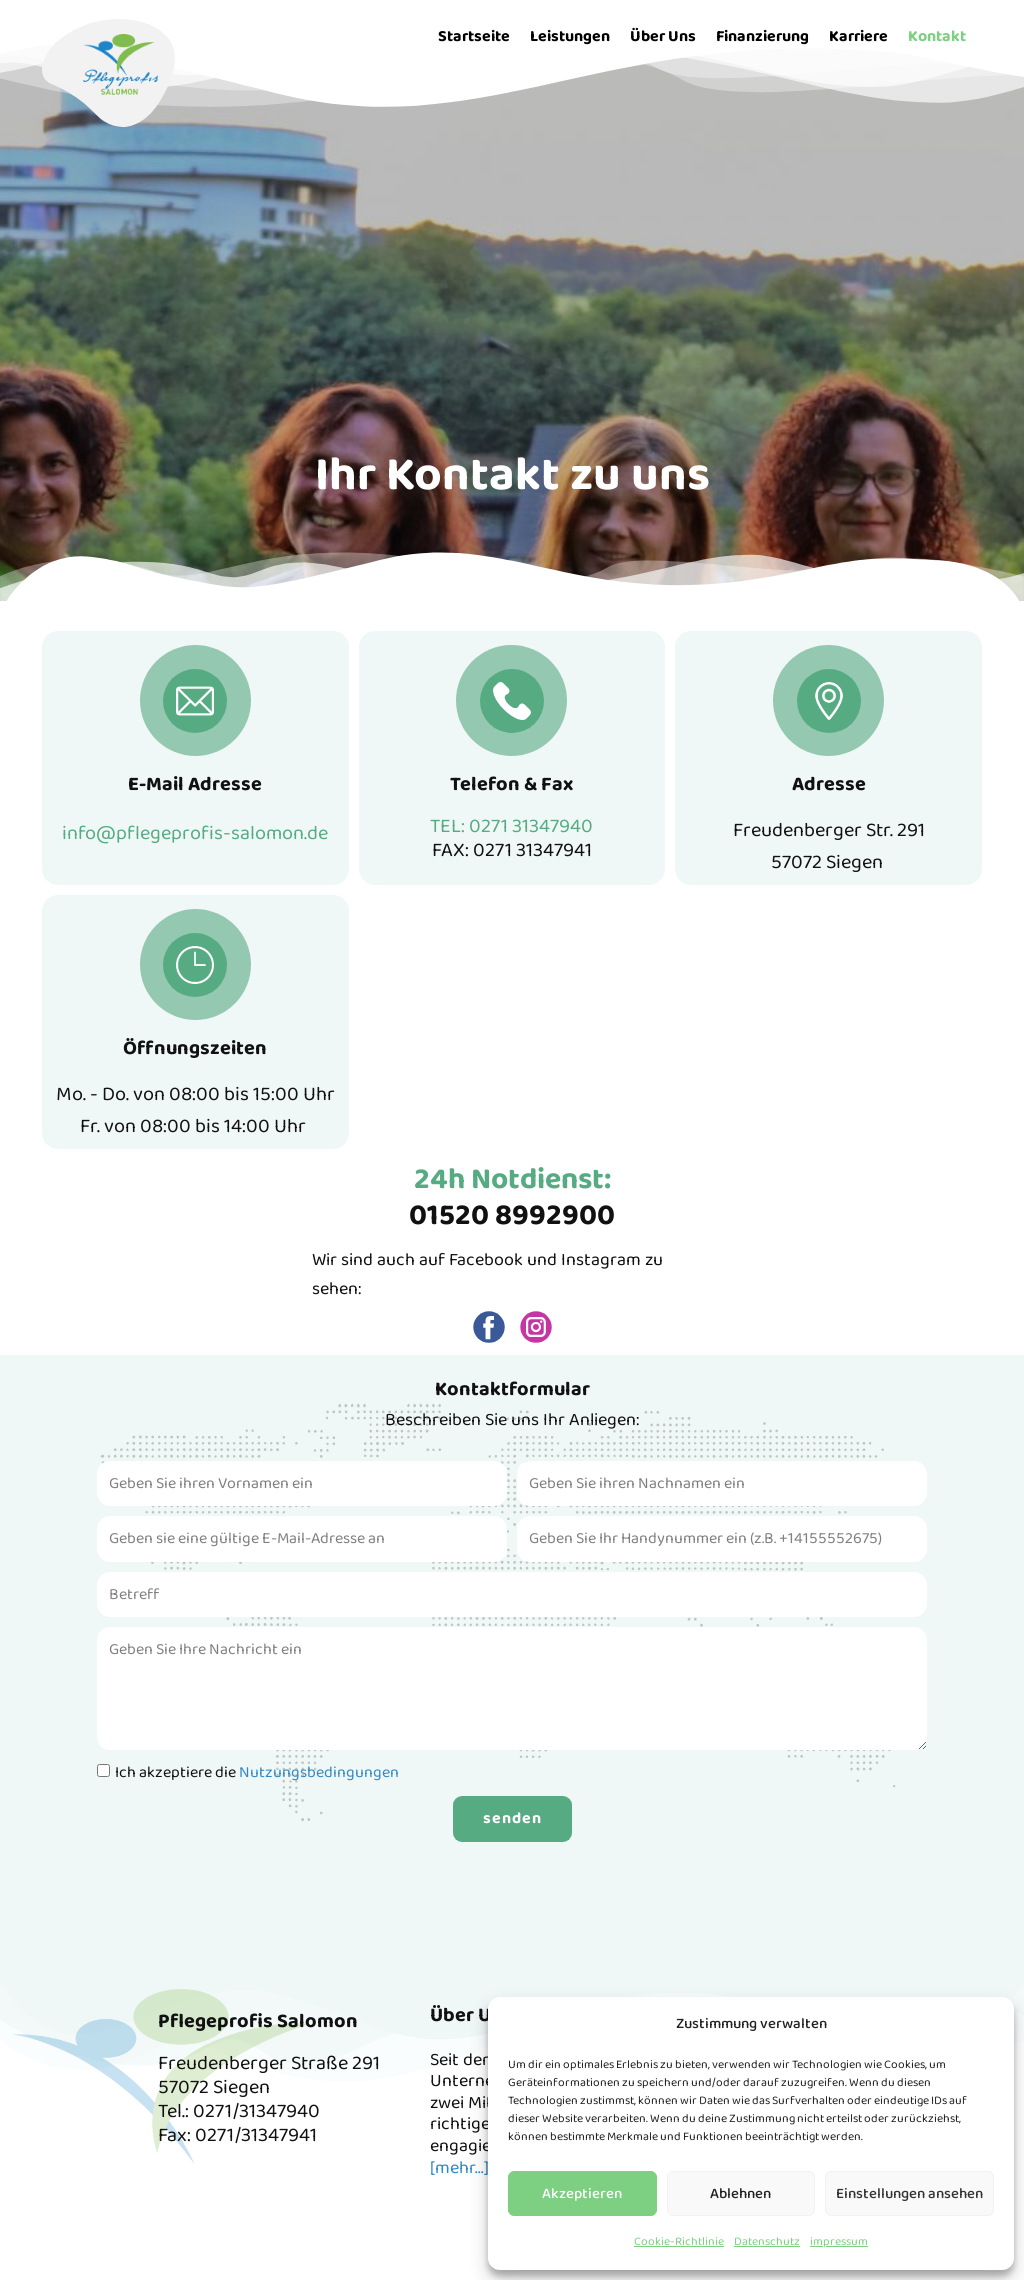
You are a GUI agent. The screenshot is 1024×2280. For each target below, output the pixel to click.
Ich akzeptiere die (257, 1772)
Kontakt (937, 36)
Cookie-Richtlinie (679, 2241)
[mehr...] (459, 2168)
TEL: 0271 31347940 (511, 826)
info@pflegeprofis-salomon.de (195, 833)
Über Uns (663, 36)
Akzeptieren (582, 2194)
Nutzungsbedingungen (319, 1772)
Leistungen (570, 36)
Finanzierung (762, 36)
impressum (839, 2241)
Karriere (858, 36)
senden (512, 1818)
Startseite (474, 36)
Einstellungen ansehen (909, 2194)
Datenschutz (767, 2241)
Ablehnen (740, 2194)
